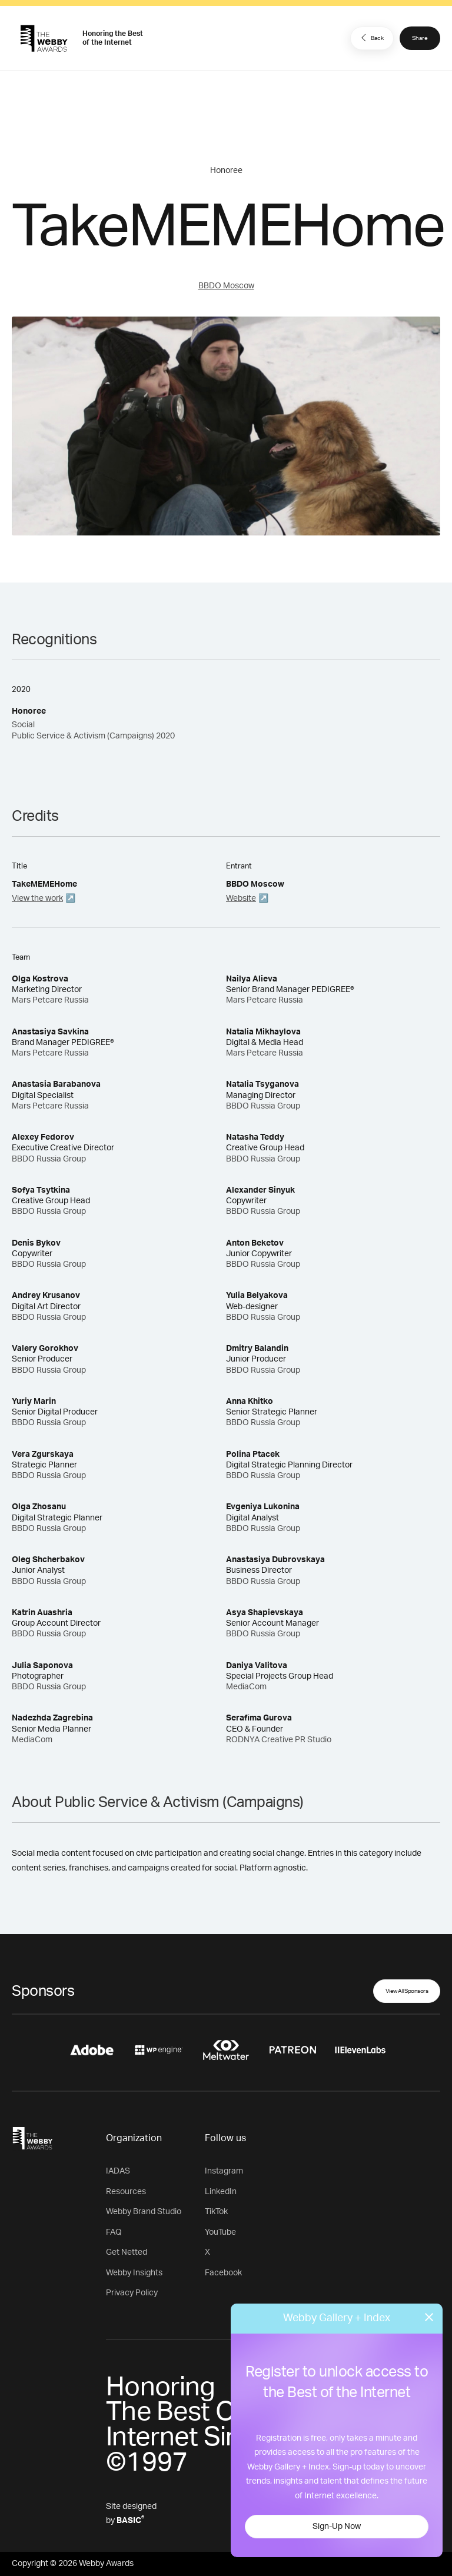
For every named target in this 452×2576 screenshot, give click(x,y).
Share (420, 38)
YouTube (220, 2232)
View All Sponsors (406, 1991)
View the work (37, 898)
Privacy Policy (132, 2293)
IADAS (118, 2171)
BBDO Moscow (226, 286)
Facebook (223, 2273)
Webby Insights (134, 2273)
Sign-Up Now (337, 2526)
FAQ (114, 2232)
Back (371, 38)
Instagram (224, 2171)
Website (241, 898)
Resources (126, 2192)
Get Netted (126, 2252)
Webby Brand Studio (143, 2212)
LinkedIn (221, 2192)
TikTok (216, 2212)
